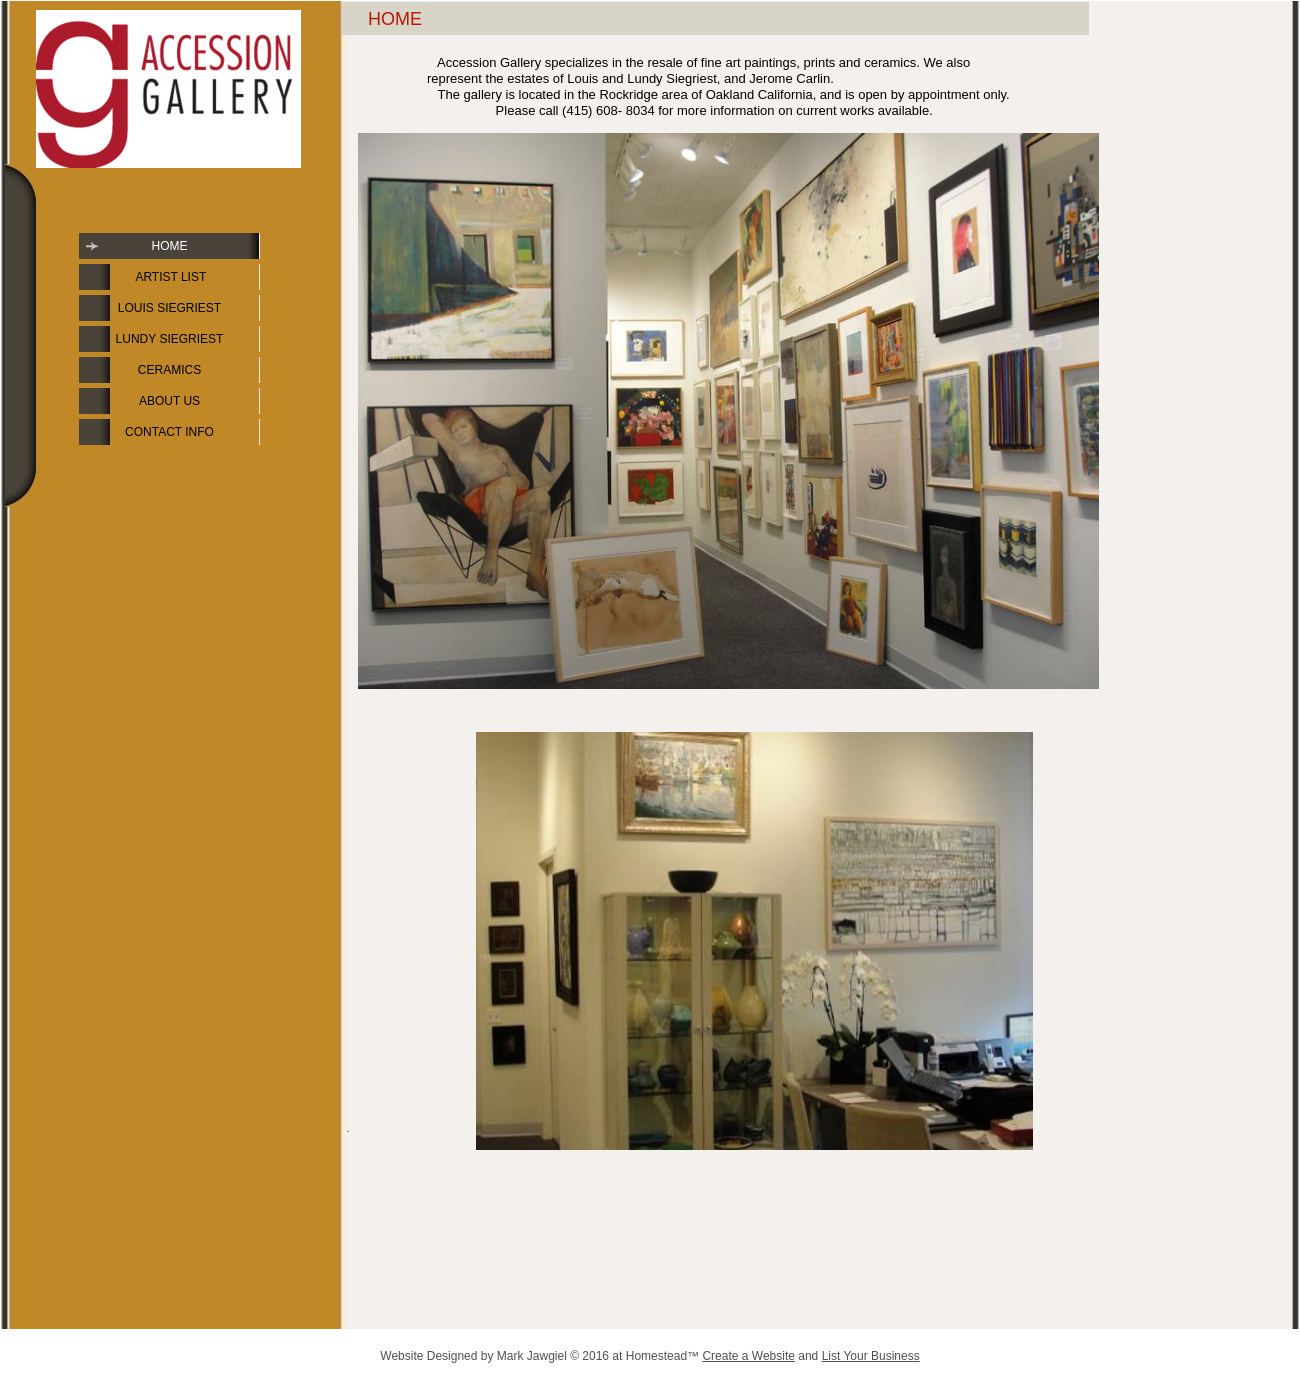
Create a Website (748, 1356)
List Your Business (871, 1356)
